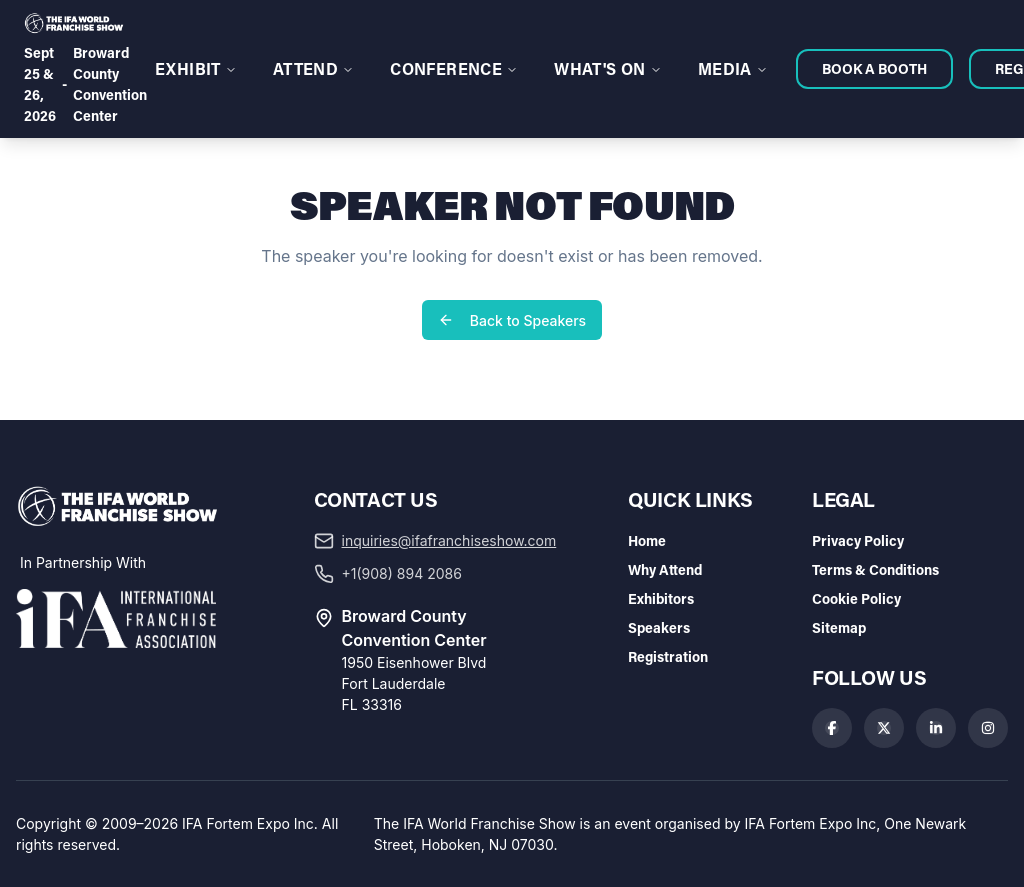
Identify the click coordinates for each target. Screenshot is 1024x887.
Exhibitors (661, 598)
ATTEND (313, 68)
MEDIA (733, 68)
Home (647, 540)
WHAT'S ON (608, 68)
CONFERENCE (454, 68)
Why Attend (665, 569)
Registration (668, 656)
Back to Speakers (512, 320)
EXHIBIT (196, 68)
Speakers (659, 627)
